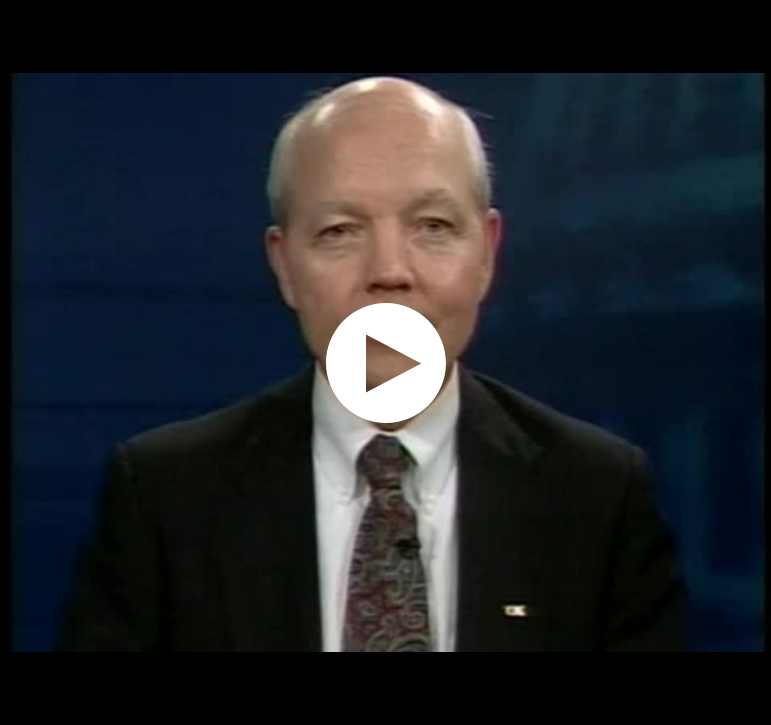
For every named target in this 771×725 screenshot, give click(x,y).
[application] (385, 362)
